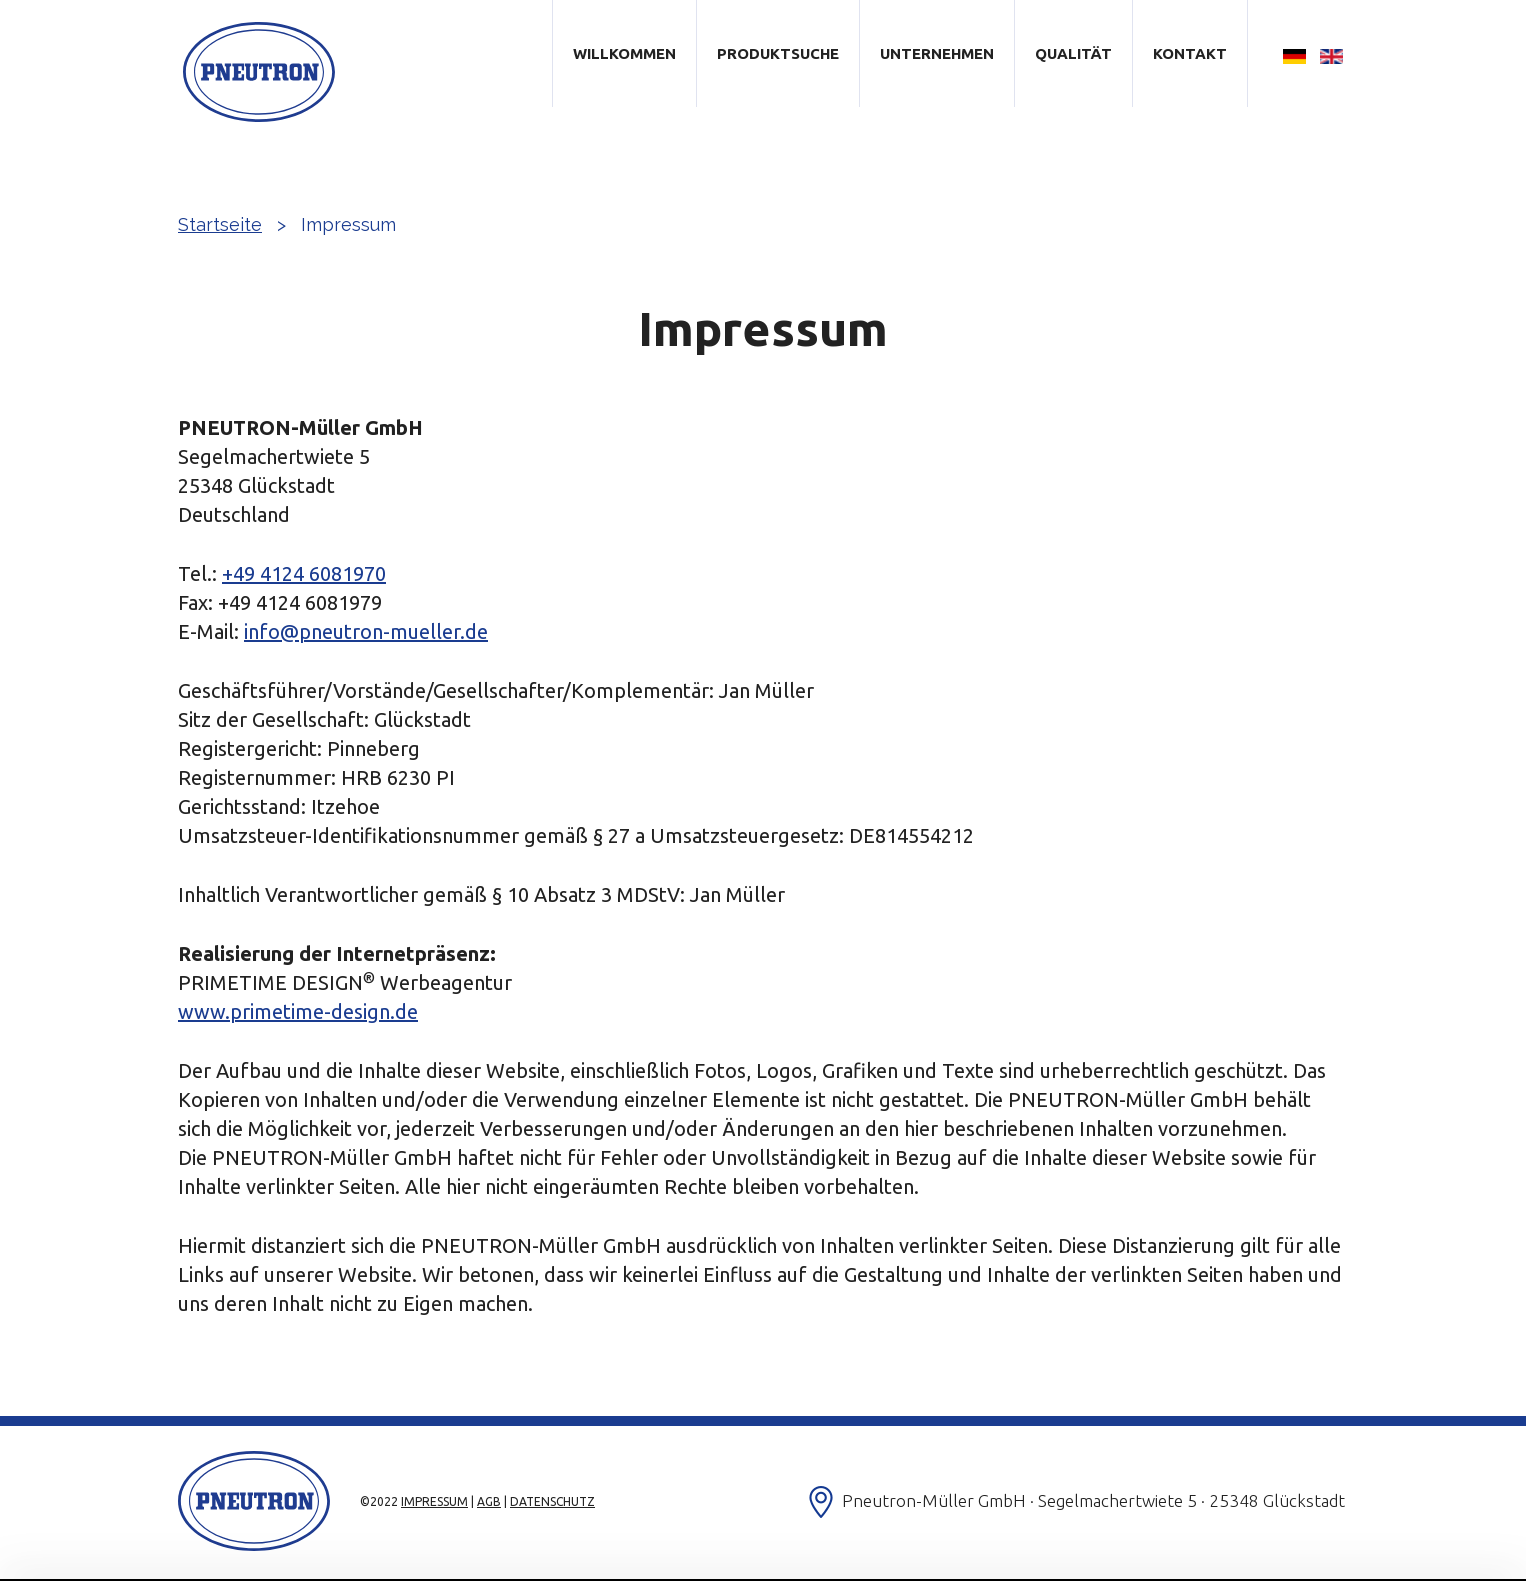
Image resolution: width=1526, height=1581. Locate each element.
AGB (489, 1501)
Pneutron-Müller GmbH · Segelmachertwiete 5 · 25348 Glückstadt (1093, 1500)
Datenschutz (552, 1501)
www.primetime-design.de (298, 1011)
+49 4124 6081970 (304, 573)
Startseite (220, 224)
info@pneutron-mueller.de (366, 631)
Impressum (434, 1501)
